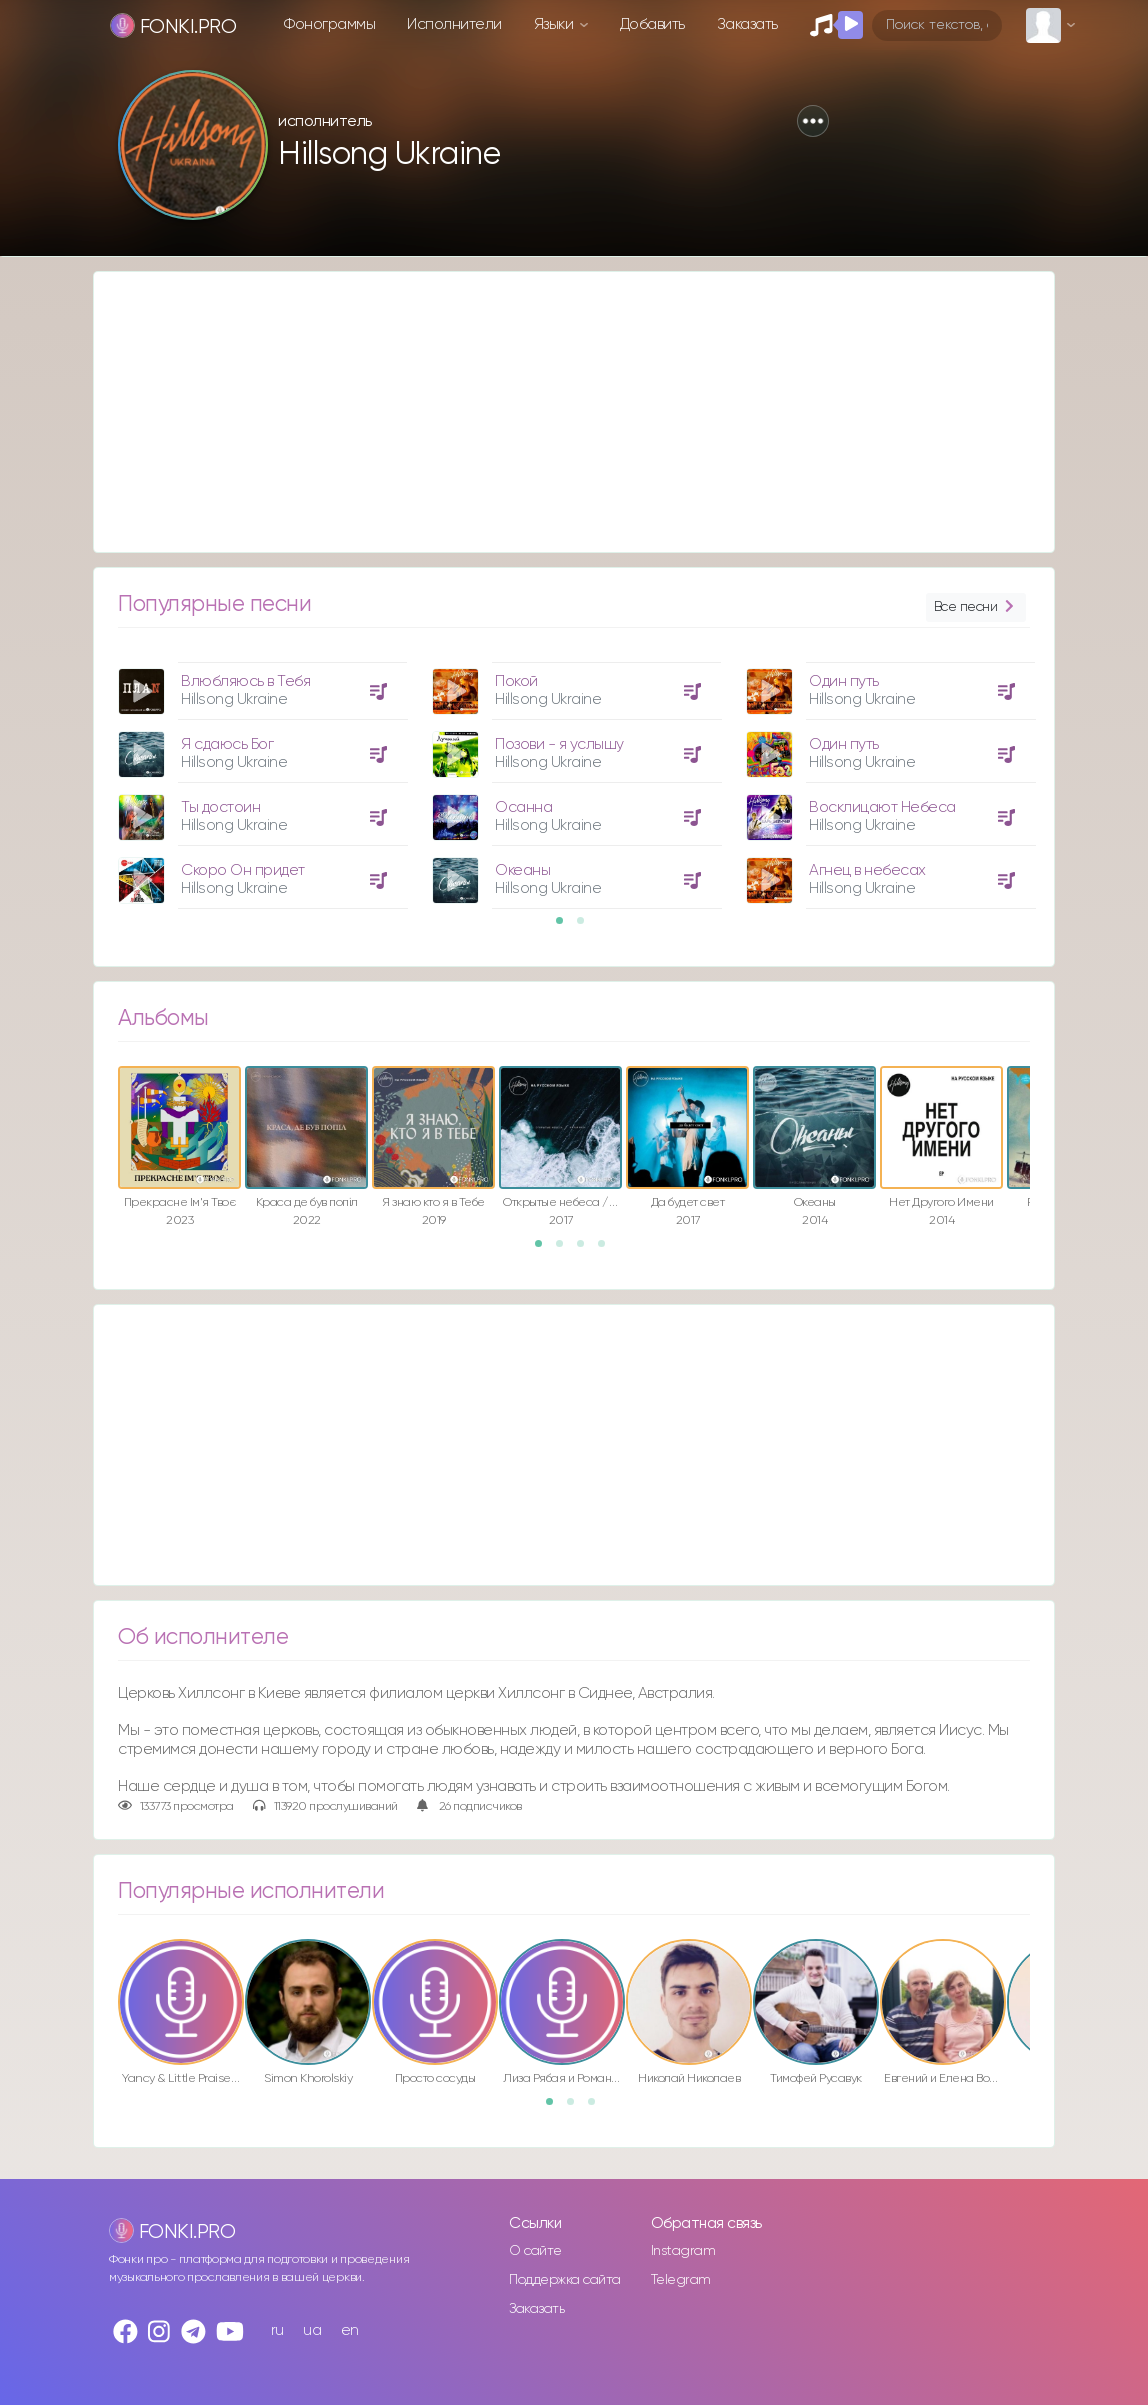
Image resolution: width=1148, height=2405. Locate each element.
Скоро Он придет (243, 870)
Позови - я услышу (559, 744)
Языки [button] (555, 24)
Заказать (747, 24)
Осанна (523, 807)
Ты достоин (220, 807)
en (350, 2330)
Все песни (976, 607)
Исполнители (454, 24)
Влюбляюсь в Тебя (245, 681)
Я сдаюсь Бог (227, 744)
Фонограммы (329, 24)
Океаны (522, 870)
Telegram (681, 2280)
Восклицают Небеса (882, 807)
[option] (260, 778)
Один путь (844, 681)
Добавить (652, 24)
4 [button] (608, 1250)
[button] (813, 121)
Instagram (683, 2251)
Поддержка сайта (565, 2280)
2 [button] (587, 927)
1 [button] (566, 927)
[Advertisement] (574, 412)
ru (277, 2330)
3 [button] (587, 1250)
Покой (516, 681)
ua (312, 2330)
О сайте (535, 2251)
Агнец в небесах (867, 870)
